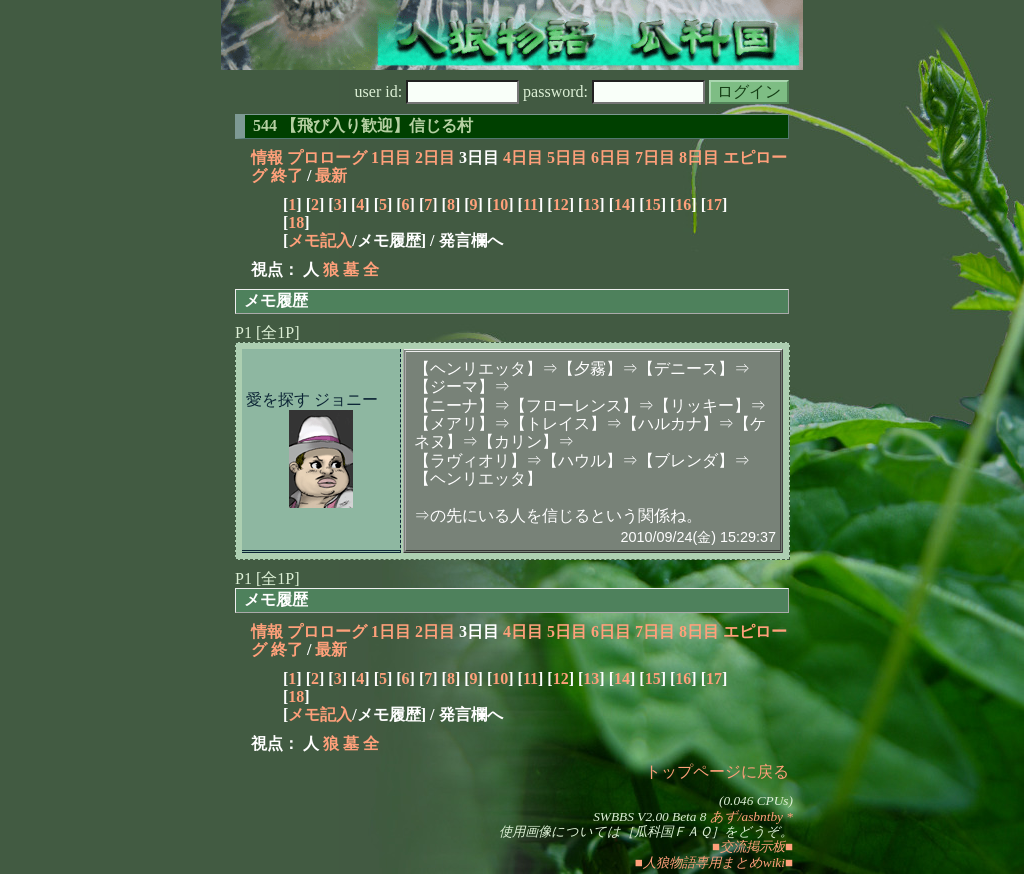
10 (500, 204)
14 (622, 204)
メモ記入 (320, 240)
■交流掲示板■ (752, 846)
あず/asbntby (746, 816)
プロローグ (327, 157)
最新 (331, 175)
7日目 (655, 157)
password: (614, 91)
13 (591, 204)
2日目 (435, 157)
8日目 (699, 157)
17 (714, 204)
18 (296, 222)
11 (530, 204)
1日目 (391, 157)
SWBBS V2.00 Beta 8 (649, 816)
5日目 (567, 157)
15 (653, 204)
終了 (287, 175)
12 (561, 204)
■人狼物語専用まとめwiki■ (714, 862)
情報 (267, 157)
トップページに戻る (717, 771)
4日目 (523, 157)
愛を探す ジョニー (312, 399)
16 (683, 204)
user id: (437, 91)
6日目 (611, 157)
